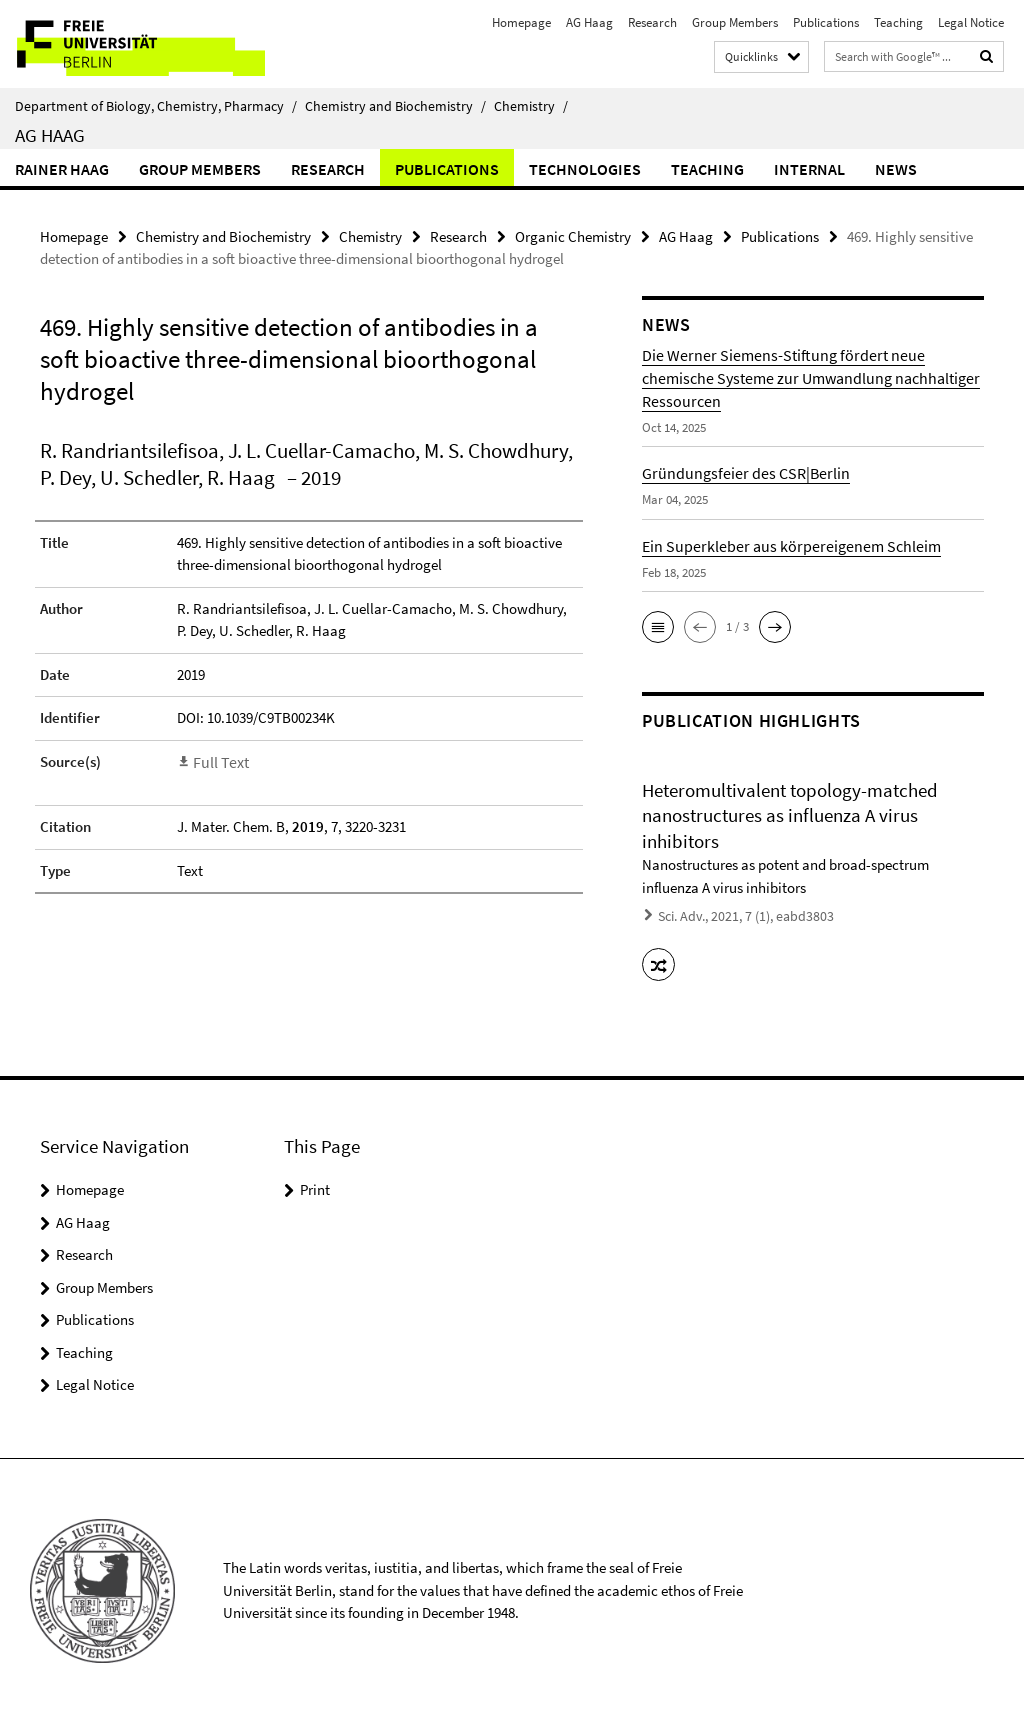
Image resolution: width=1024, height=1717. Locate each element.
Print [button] (315, 1183)
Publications (826, 22)
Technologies (585, 169)
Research (652, 22)
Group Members (735, 22)
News (896, 169)
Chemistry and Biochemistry (395, 106)
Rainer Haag (62, 169)
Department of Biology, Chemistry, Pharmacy (156, 106)
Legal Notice (971, 22)
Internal (809, 169)
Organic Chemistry (573, 235)
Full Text (219, 760)
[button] (658, 626)
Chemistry (531, 106)
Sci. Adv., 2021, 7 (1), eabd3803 (738, 914)
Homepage (521, 22)
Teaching (898, 22)
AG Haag (589, 22)
